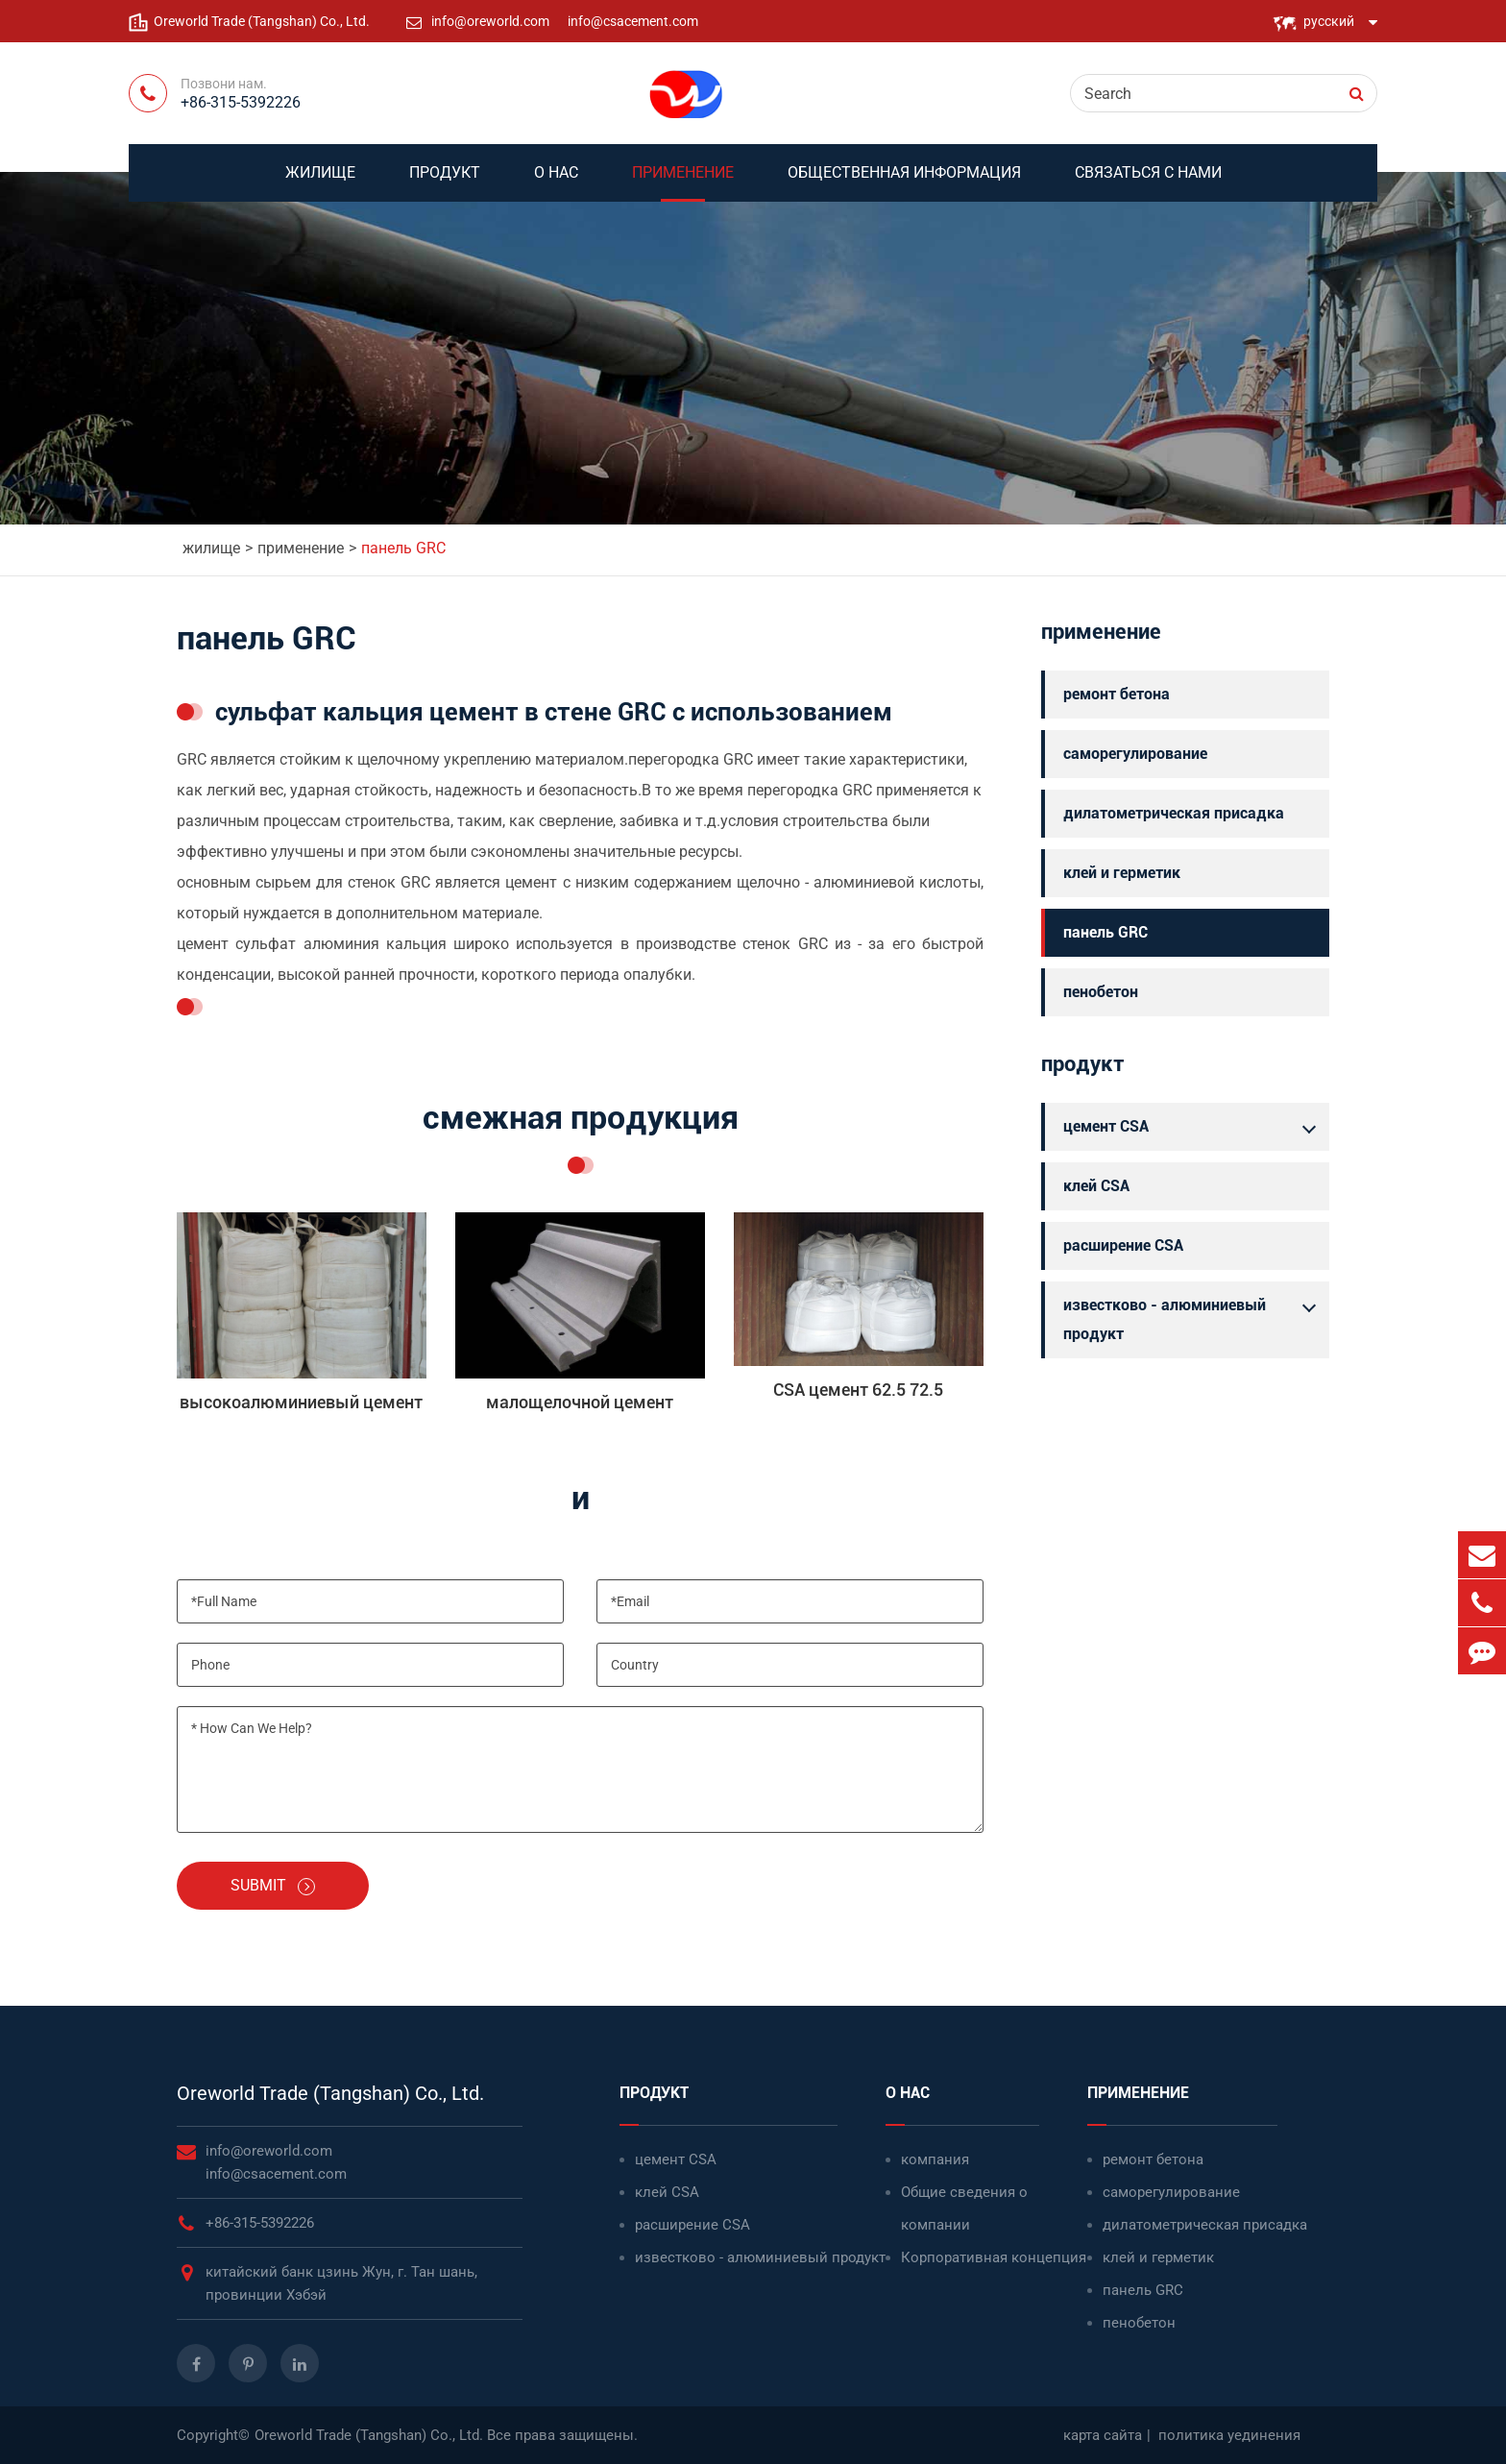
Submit (273, 1885)
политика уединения (1229, 2435)
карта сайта (1102, 2435)
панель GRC (403, 548)
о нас (556, 182)
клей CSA (1096, 1186)
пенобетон (1100, 992)
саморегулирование (1135, 753)
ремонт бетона (1116, 694)
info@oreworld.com (491, 21)
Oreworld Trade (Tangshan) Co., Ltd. (330, 2093)
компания (935, 2159)
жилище (320, 182)
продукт (444, 182)
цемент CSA (1194, 1126)
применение (683, 182)
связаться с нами (1148, 182)
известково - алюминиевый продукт (1194, 1317)
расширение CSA (1123, 1245)
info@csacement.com (633, 21)
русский (1328, 21)
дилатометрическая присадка (1173, 813)
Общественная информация (904, 182)
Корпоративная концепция (993, 2257)
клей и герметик (1121, 873)
